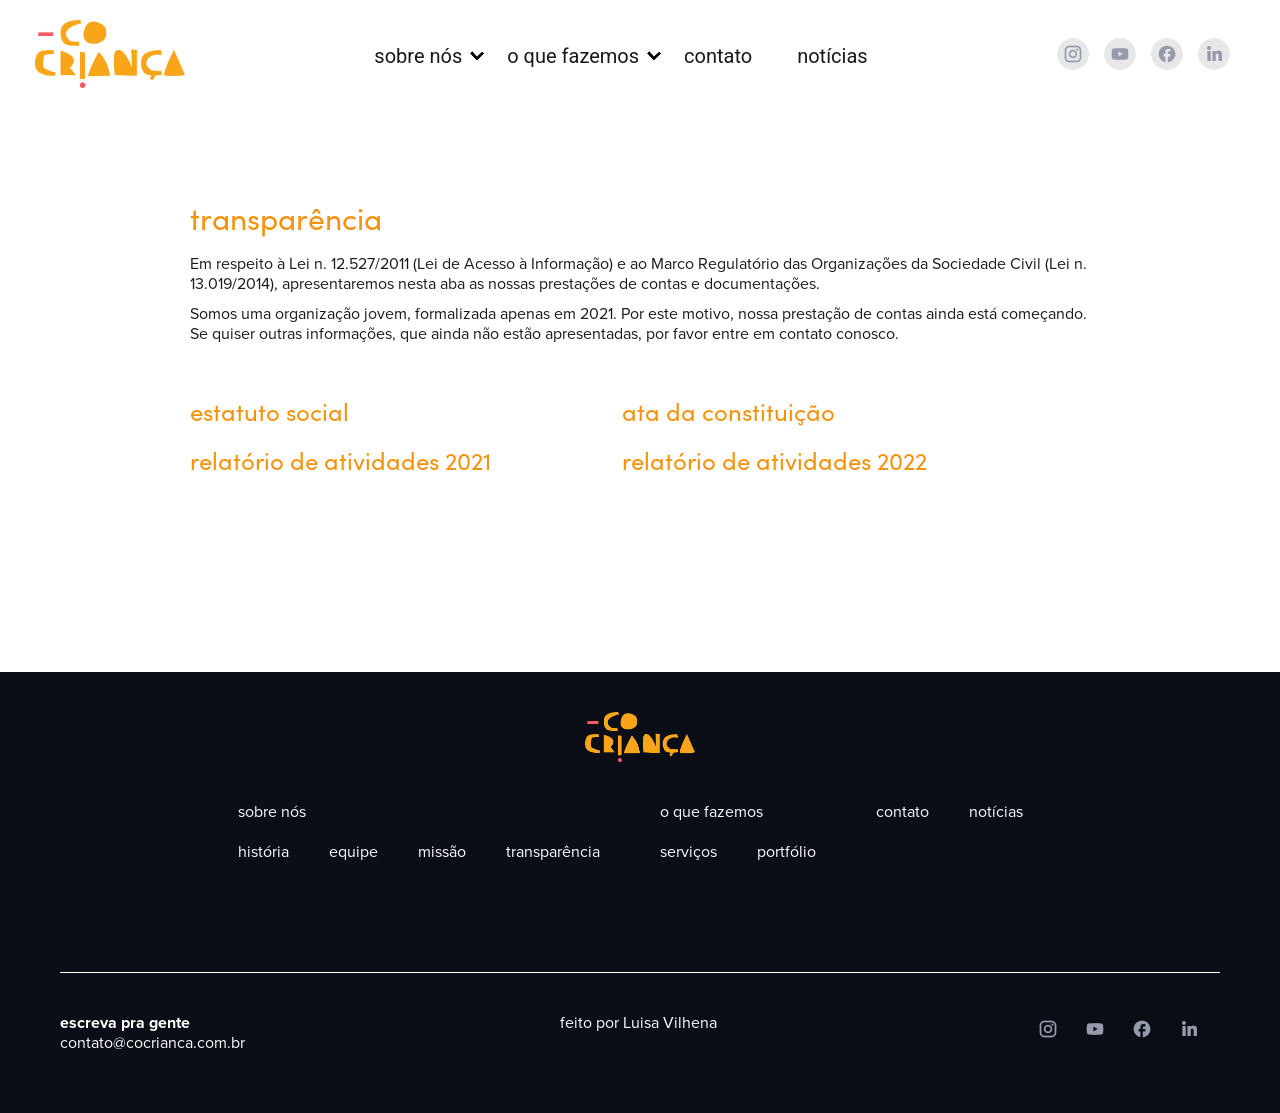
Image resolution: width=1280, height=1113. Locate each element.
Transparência (553, 851)
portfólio (786, 851)
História (263, 851)
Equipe (353, 851)
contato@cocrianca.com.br (152, 1043)
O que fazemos (573, 56)
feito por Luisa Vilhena (638, 1023)
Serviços (688, 851)
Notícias (832, 56)
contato (718, 56)
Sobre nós (418, 56)
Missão (442, 851)
